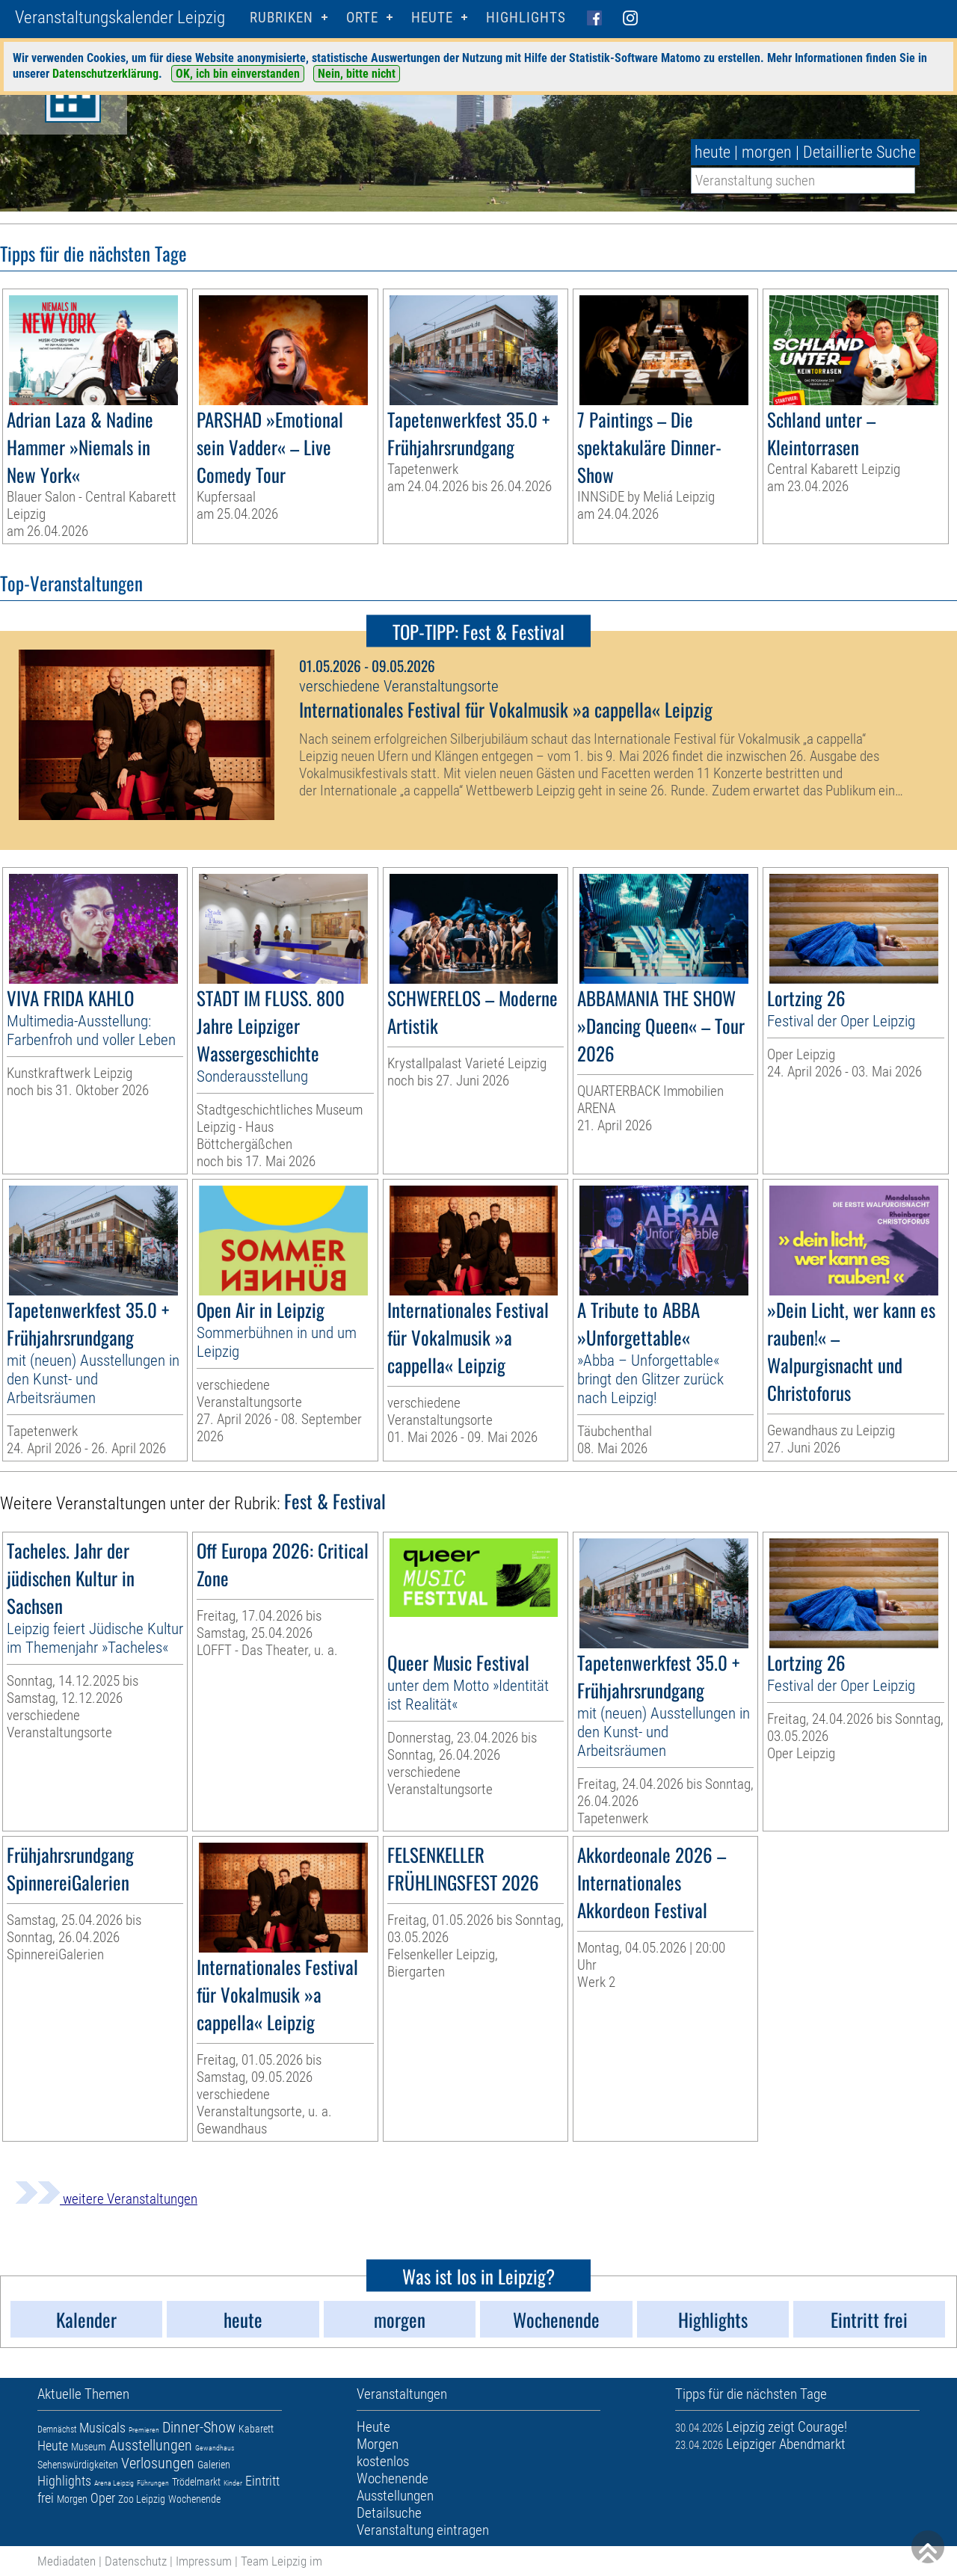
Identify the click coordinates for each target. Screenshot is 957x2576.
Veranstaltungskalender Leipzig (120, 17)
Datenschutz (136, 2561)
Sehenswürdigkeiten (77, 2465)
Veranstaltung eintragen (423, 2530)
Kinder (233, 2483)
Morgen (72, 2499)
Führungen (153, 2483)
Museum (88, 2447)
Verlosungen (157, 2463)
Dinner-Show (199, 2427)
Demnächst (56, 2429)
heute (712, 152)
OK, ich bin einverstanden (238, 74)
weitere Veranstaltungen (106, 2198)
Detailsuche (389, 2512)
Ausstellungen (150, 2445)
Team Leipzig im (281, 2561)
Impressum (204, 2561)
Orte (362, 17)
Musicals (102, 2427)
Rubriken (281, 17)
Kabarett (256, 2429)
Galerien (213, 2465)
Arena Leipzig (114, 2483)
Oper (102, 2498)
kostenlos (383, 2461)
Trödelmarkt (196, 2482)
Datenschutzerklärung (105, 74)
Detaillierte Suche (859, 152)
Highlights (526, 17)
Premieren (144, 2430)
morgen (767, 152)
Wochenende (194, 2499)
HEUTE (432, 17)
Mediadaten (66, 2561)
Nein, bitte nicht (357, 74)
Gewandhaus (214, 2448)
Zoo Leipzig (141, 2499)
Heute (52, 2445)
